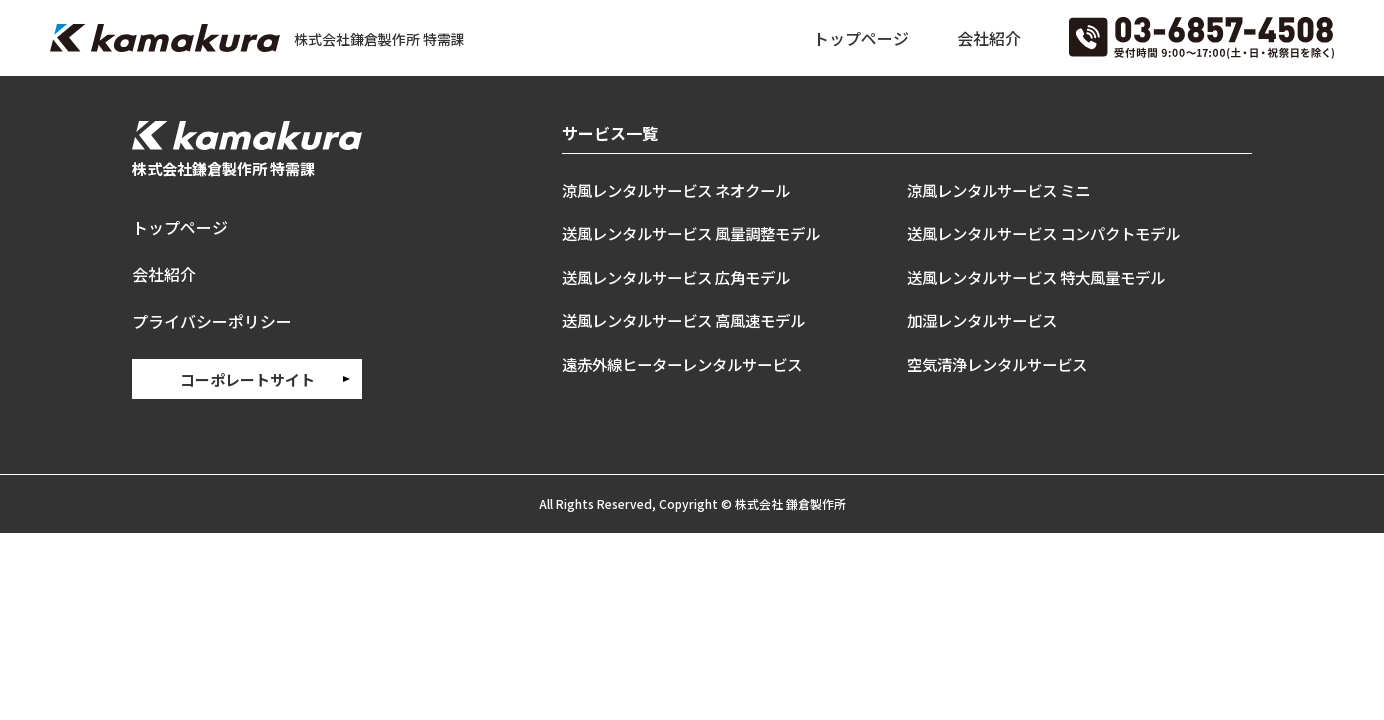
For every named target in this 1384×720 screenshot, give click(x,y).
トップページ (861, 38)
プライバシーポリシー (212, 319)
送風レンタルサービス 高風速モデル (691, 320)
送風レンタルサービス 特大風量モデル (1044, 277)
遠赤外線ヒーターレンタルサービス (690, 364)
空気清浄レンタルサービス (1003, 364)
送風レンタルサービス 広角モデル (683, 277)
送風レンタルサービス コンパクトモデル (1052, 233)
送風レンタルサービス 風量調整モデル (699, 233)
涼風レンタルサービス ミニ (1004, 190)
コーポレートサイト (247, 376)
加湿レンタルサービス (987, 320)
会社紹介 (989, 38)
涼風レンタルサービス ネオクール (683, 190)
